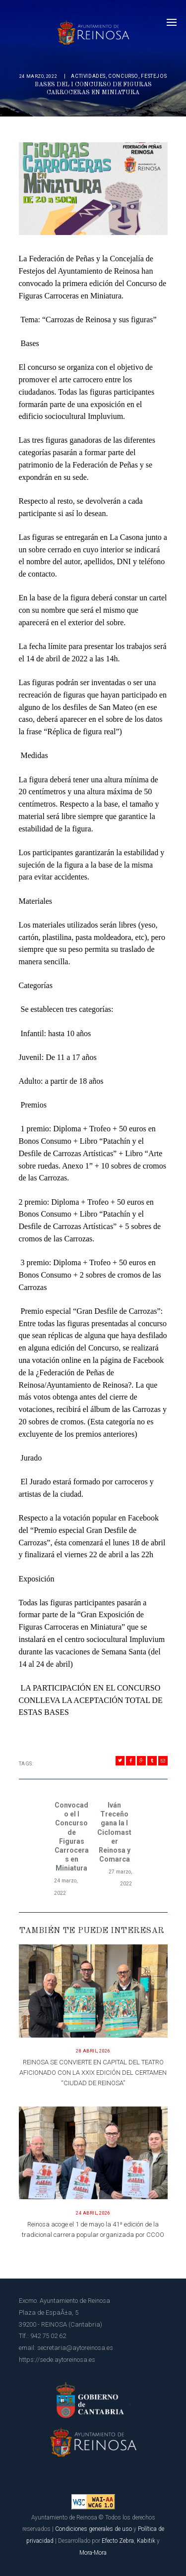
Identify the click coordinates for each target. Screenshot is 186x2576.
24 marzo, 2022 (38, 76)
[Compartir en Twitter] (120, 1760)
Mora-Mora (93, 2552)
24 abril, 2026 (93, 2213)
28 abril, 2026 (93, 2051)
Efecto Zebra (118, 2540)
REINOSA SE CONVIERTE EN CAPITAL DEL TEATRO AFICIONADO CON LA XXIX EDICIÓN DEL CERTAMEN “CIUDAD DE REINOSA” (93, 2072)
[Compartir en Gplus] (141, 1760)
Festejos (154, 76)
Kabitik (146, 2540)
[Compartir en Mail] (163, 1760)
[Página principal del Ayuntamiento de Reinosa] (93, 30)
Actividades (88, 76)
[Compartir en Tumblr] (152, 1760)
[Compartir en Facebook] (130, 1760)
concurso (123, 76)
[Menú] (172, 22)
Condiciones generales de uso (93, 2528)
